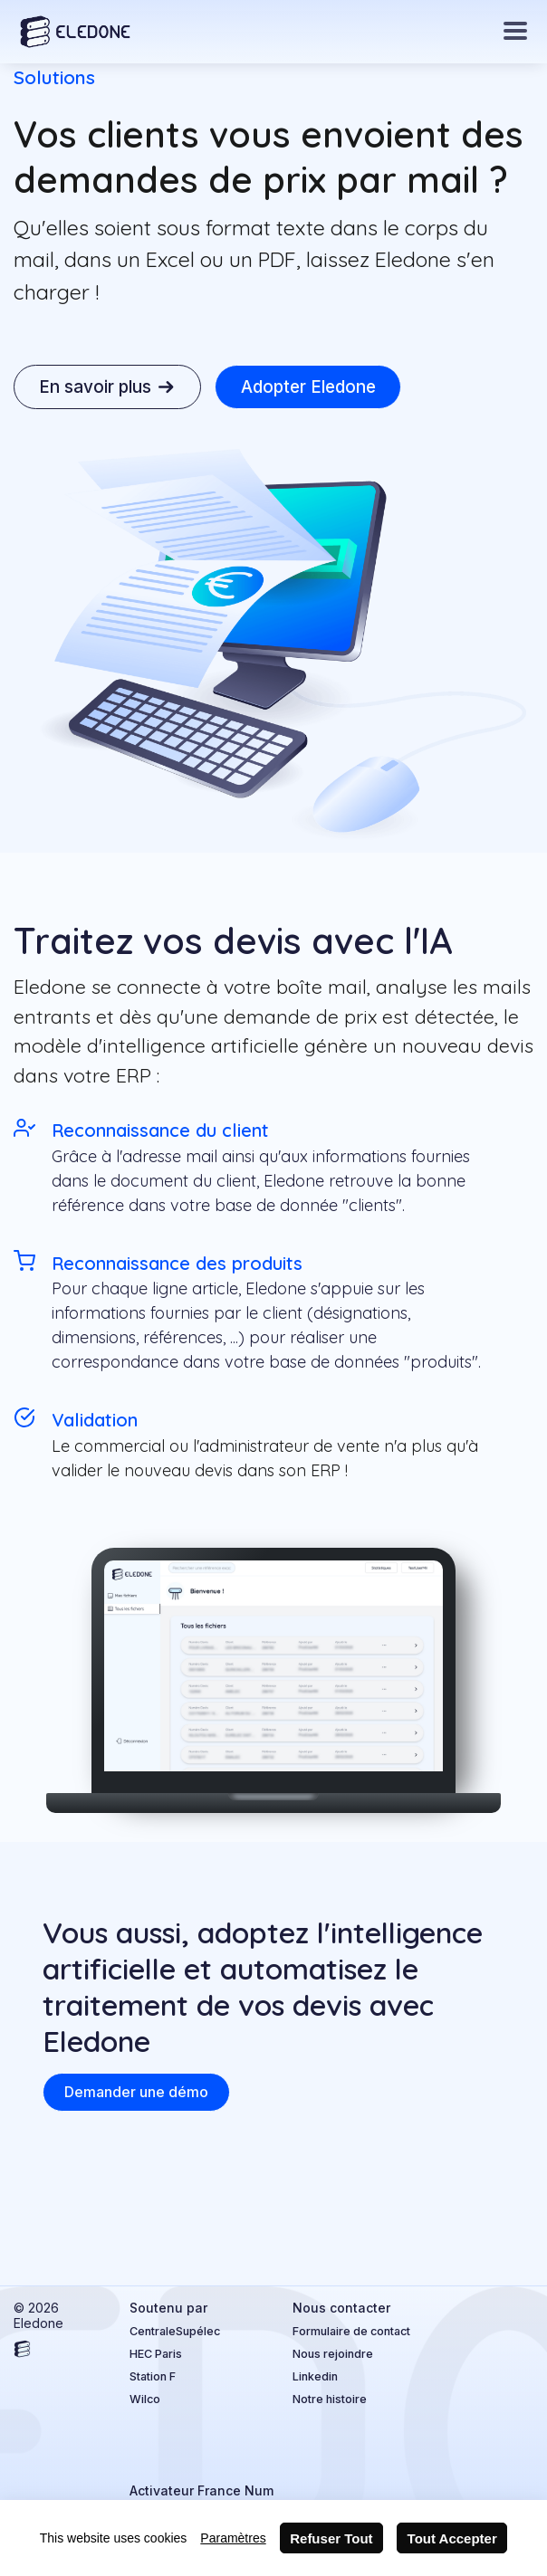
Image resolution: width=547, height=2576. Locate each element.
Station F (153, 2376)
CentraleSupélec (175, 2331)
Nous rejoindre (333, 2354)
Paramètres (232, 2538)
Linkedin (315, 2376)
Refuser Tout (331, 2538)
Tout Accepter (452, 2538)
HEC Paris (156, 2354)
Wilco (145, 2399)
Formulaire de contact (351, 2331)
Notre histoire (330, 2399)
